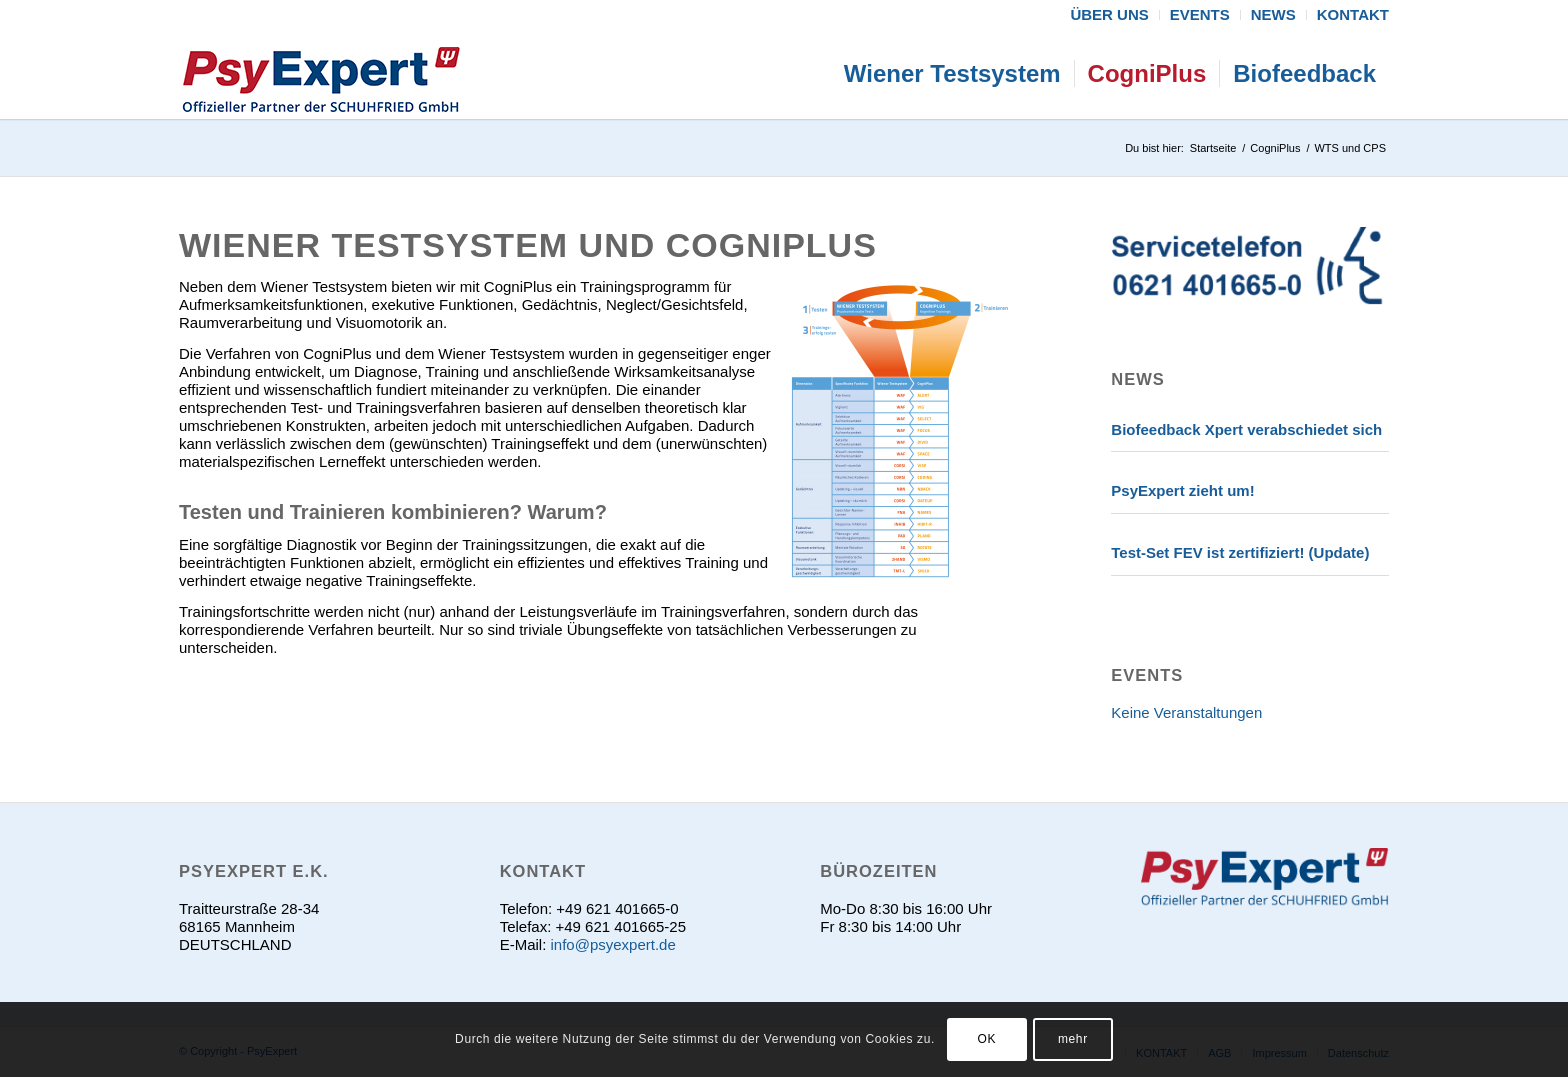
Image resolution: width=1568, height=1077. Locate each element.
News (1138, 379)
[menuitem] (1109, 15)
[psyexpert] (321, 74)
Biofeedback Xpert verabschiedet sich (1246, 429)
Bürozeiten (878, 871)
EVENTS (1147, 675)
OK (987, 1039)
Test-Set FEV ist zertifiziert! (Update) (1240, 552)
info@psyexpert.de (612, 944)
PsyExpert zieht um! (1182, 490)
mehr (1073, 1039)
